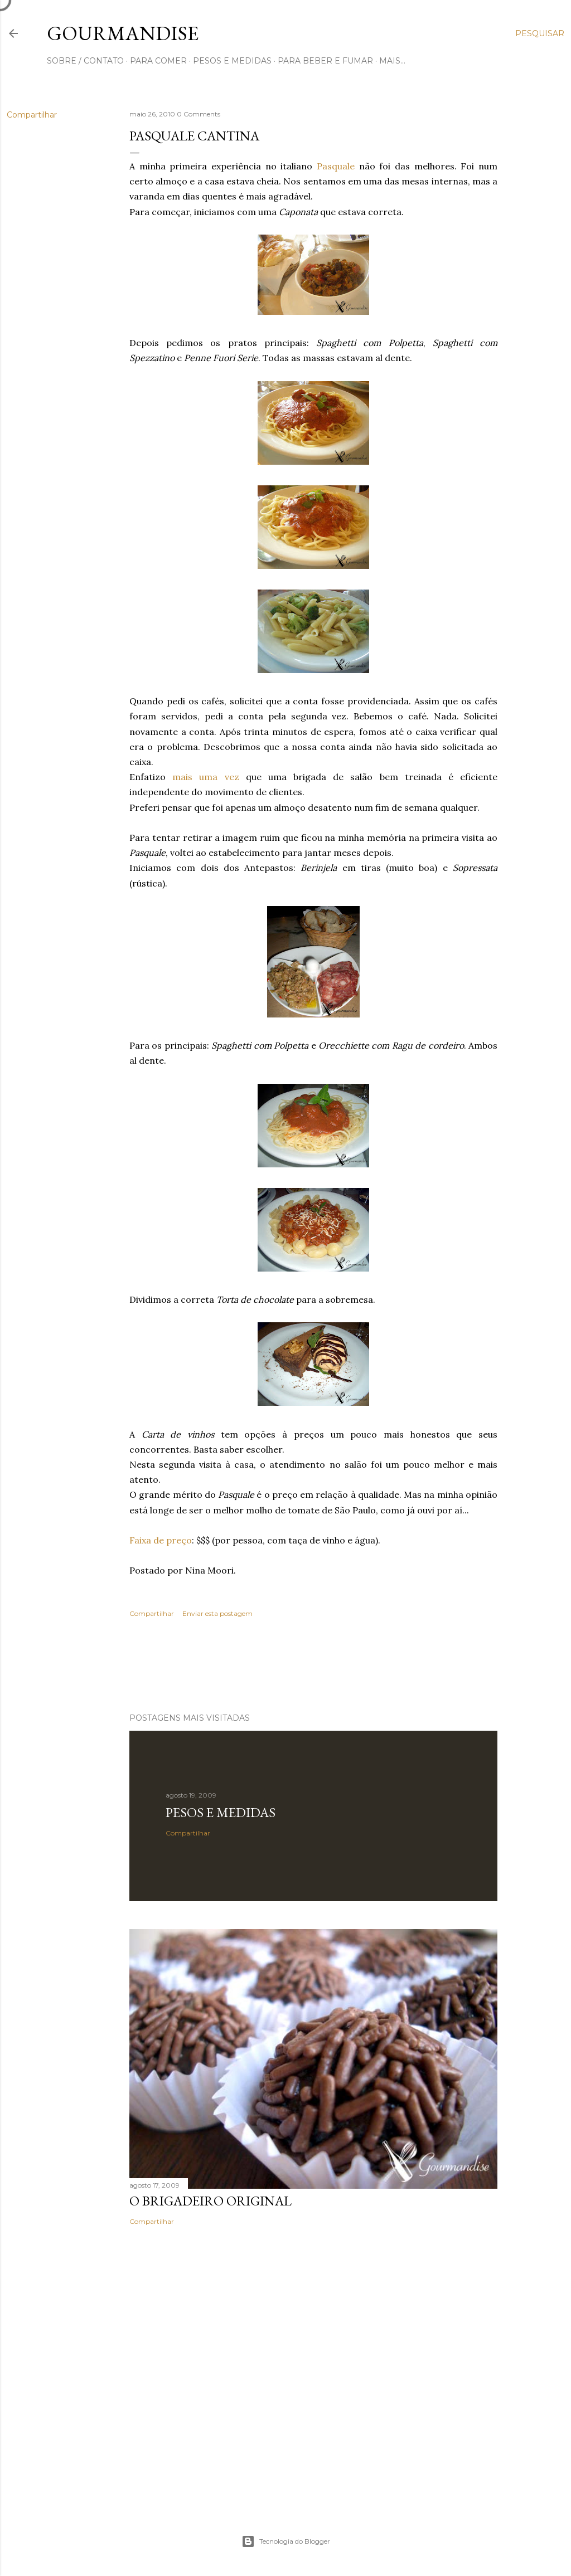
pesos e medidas (232, 61)
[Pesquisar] (539, 33)
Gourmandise (123, 33)
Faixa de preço (160, 1540)
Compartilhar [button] (32, 115)
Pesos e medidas (220, 1812)
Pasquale (336, 166)
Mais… (392, 61)
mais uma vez (209, 776)
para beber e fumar (325, 61)
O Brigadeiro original (210, 2200)
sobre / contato (85, 61)
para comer (158, 61)
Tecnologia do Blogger (285, 2541)
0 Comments (198, 114)
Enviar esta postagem (217, 1613)
